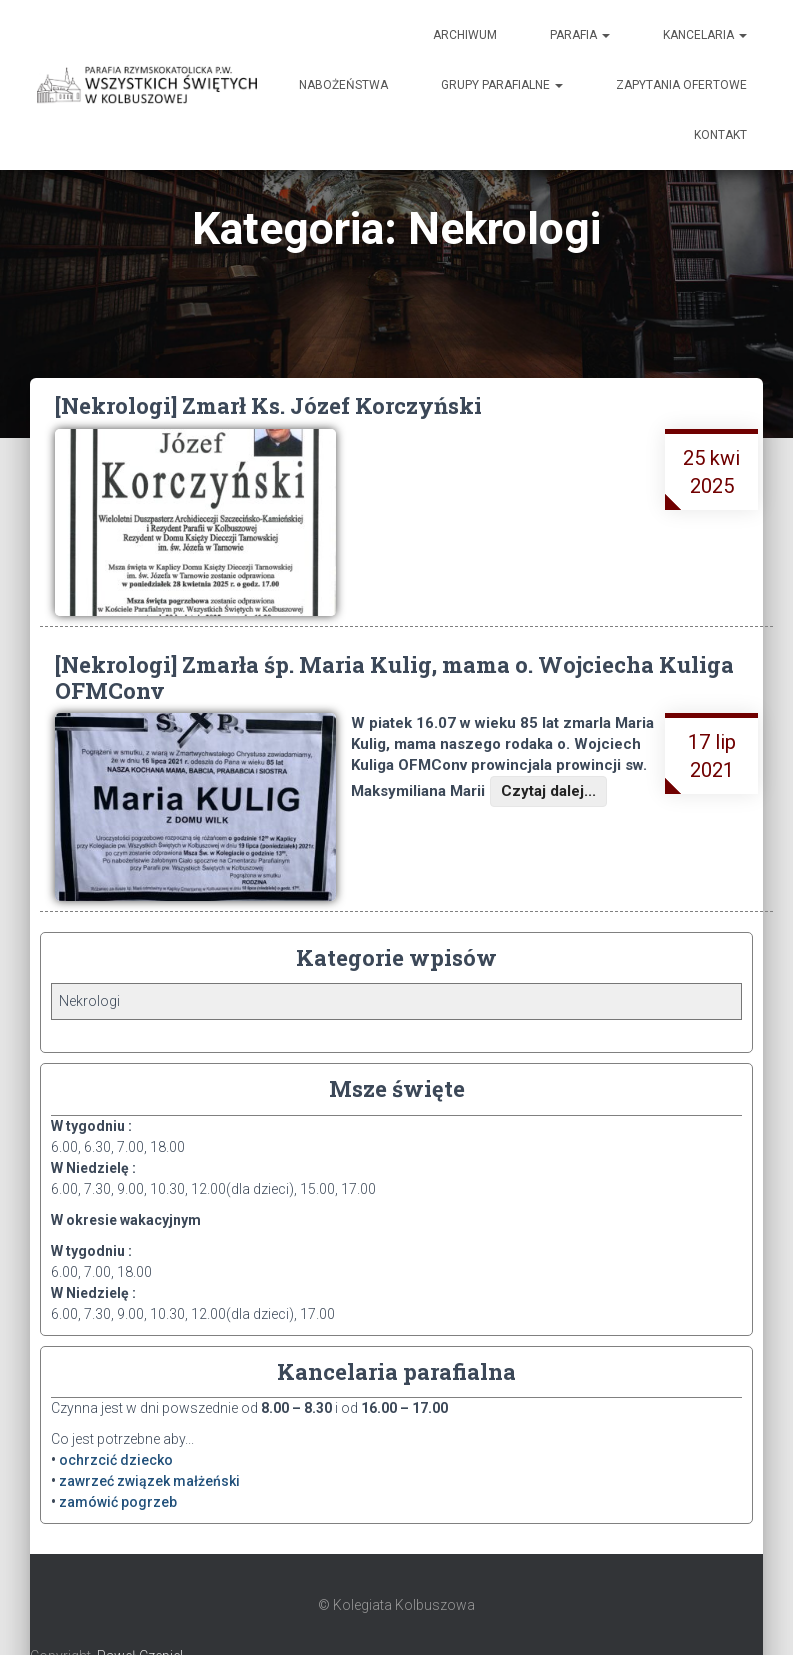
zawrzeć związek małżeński (149, 1481)
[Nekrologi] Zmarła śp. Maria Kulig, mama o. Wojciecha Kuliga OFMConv (394, 677)
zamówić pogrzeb (118, 1502)
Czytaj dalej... (548, 791)
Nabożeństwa (343, 85)
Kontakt (720, 135)
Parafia (580, 35)
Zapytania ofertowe (681, 85)
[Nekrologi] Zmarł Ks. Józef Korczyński (268, 405)
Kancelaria (705, 35)
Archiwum (465, 35)
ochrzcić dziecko (116, 1460)
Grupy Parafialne (502, 85)
